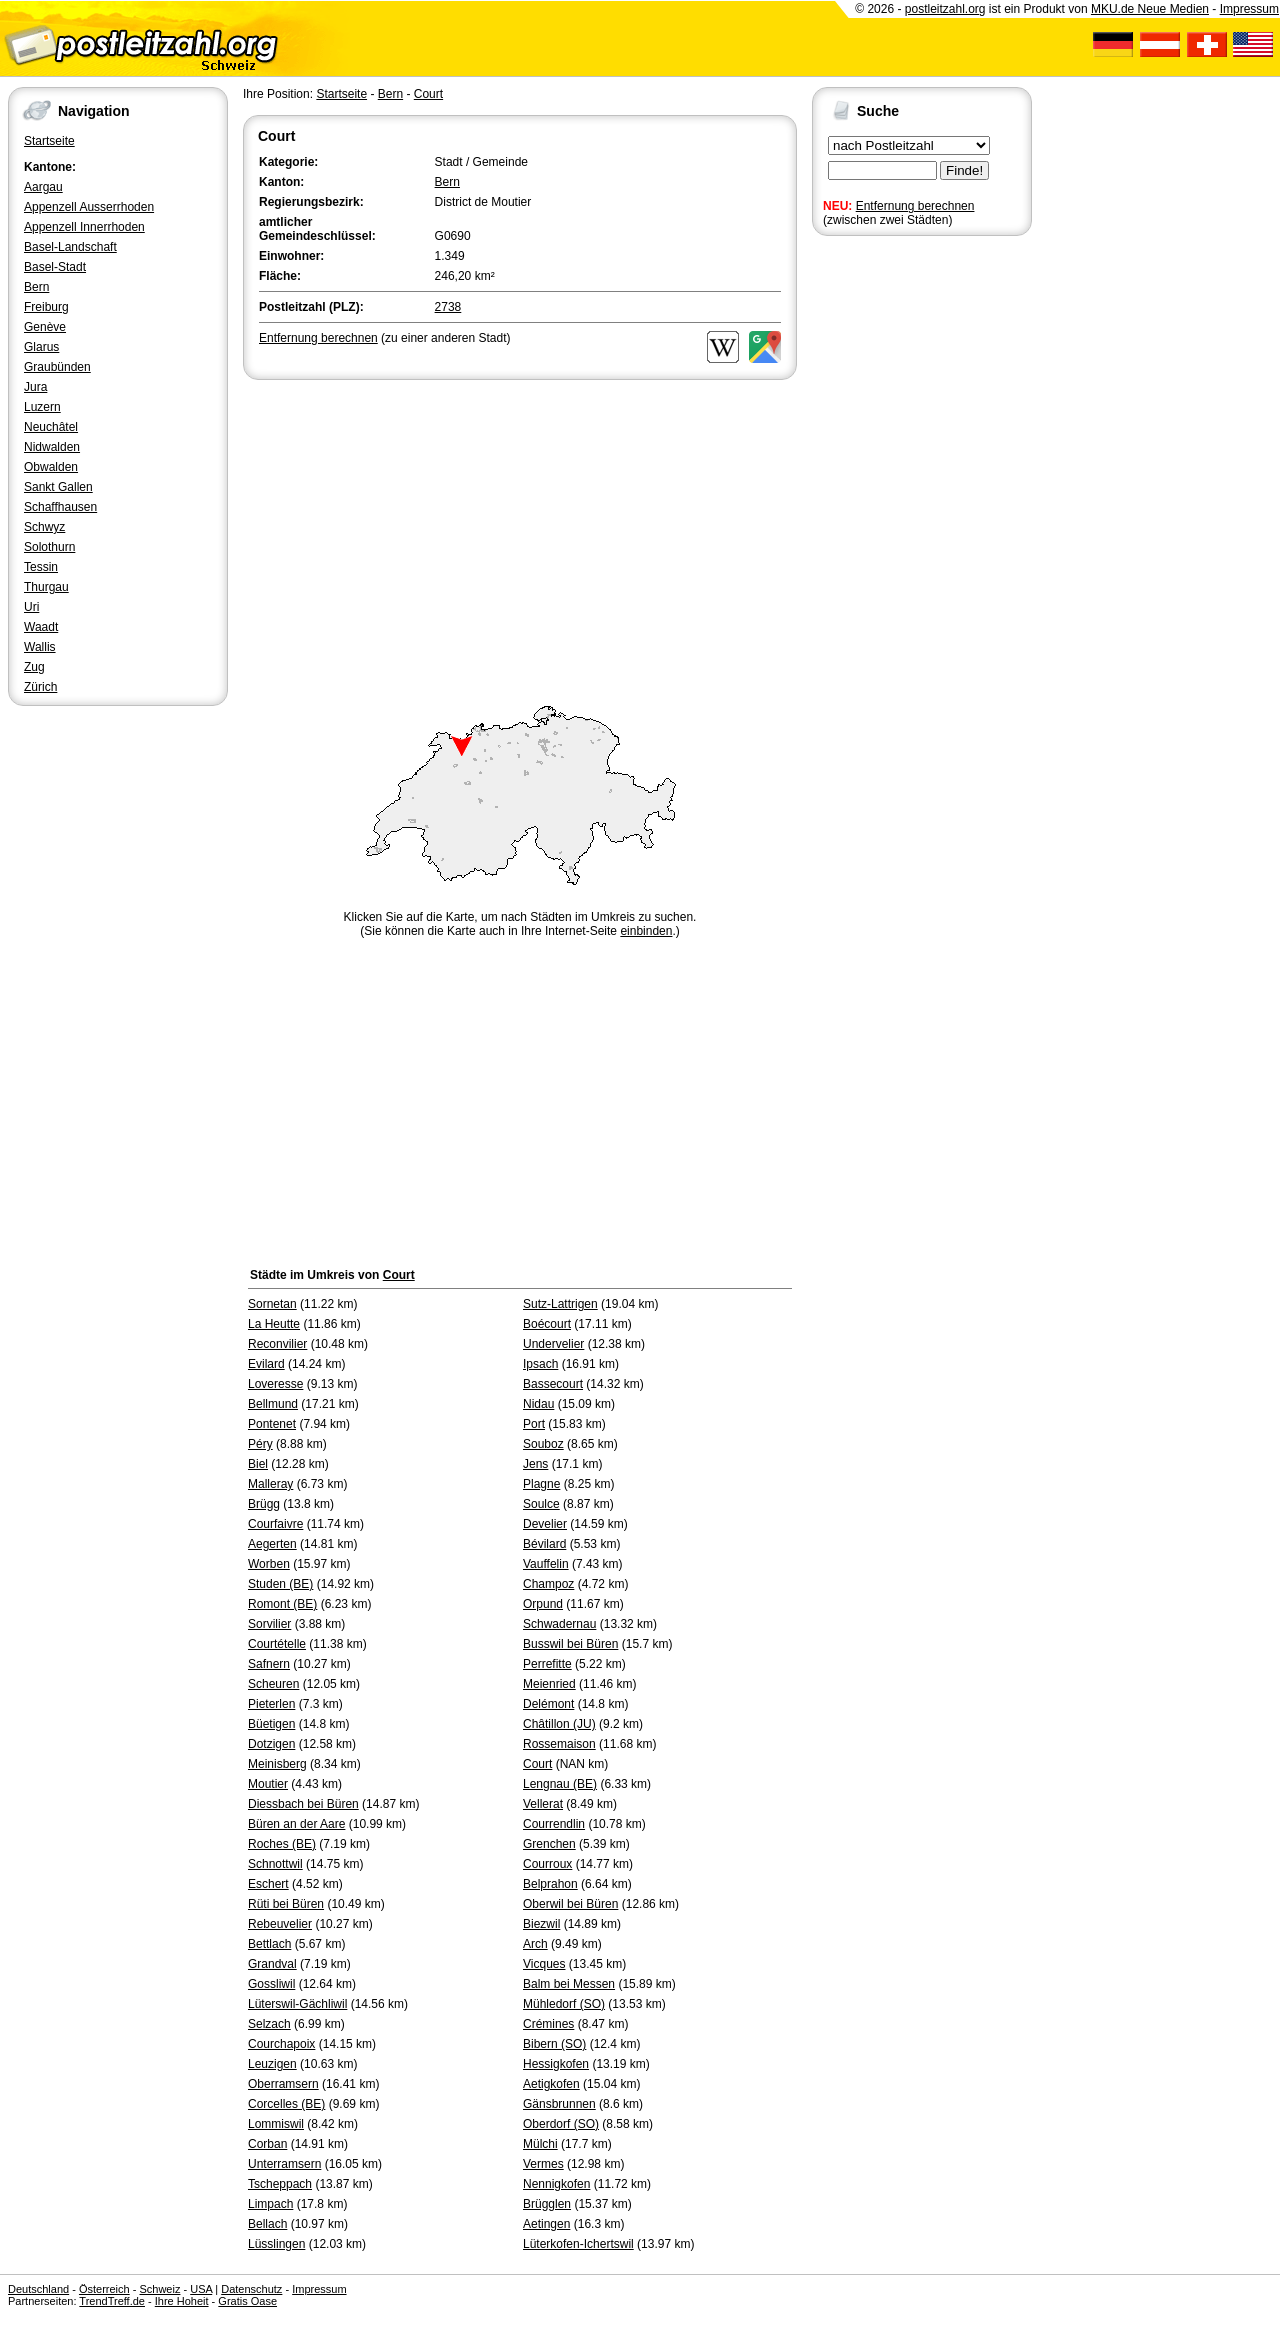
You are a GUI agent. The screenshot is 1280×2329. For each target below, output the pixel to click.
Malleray (270, 1484)
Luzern (42, 407)
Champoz (548, 1584)
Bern (36, 287)
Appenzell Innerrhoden (84, 227)
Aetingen (546, 2224)
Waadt (41, 627)
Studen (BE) (280, 1584)
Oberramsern (283, 2084)
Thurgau (46, 587)
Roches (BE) (282, 1844)
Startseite (49, 141)
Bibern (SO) (554, 2044)
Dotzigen (271, 1744)
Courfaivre (275, 1524)
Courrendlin (554, 1824)
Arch (535, 1944)
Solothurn (49, 547)
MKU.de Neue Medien (1150, 9)
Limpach (270, 2204)
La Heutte (274, 1324)
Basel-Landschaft (70, 247)
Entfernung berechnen (915, 206)
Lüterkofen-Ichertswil (578, 2244)
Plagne (541, 1484)
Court (428, 94)
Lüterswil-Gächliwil (297, 2004)
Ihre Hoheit (182, 2301)
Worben (269, 1564)
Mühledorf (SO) (564, 2004)
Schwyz (44, 527)
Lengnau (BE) (560, 1784)
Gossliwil (271, 1984)
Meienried (549, 1684)
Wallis (40, 647)
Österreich (104, 2289)
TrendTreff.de (112, 2301)
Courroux (547, 1864)
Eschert (268, 1884)
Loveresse (275, 1384)
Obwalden (51, 467)
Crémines (548, 2024)
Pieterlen (271, 1704)
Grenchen (549, 1844)
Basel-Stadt (55, 267)
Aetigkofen (551, 2084)
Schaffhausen (60, 507)
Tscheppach (280, 2184)
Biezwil (541, 1924)
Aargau (43, 187)
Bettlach (269, 1944)
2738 (448, 307)
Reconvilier (277, 1344)
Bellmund (273, 1404)
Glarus (41, 347)
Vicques (544, 1964)
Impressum (1249, 9)
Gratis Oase (247, 2301)
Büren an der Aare (296, 1824)
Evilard (266, 1364)
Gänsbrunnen (559, 2104)
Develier (545, 1524)
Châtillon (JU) (559, 1724)
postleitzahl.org (945, 9)
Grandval (272, 1964)
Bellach (267, 2224)
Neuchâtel (51, 427)
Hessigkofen (556, 2064)
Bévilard (544, 1544)
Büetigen (271, 1724)
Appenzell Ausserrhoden (89, 207)
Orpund (543, 1604)
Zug (34, 667)
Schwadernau (559, 1624)
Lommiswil (276, 2124)
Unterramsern (284, 2164)
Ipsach (540, 1364)
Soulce (541, 1504)
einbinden (646, 931)
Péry (260, 1444)
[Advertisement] (520, 534)
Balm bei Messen (569, 1984)
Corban (267, 2144)
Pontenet (272, 1424)
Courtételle (277, 1644)
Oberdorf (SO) (561, 2124)
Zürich (40, 687)
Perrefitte (547, 1664)
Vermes (543, 2164)
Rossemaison (559, 1744)
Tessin (41, 567)
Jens (535, 1464)
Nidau (538, 1404)
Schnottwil (275, 1864)
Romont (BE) (282, 1604)
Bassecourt (553, 1384)
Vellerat (543, 1804)
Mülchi (540, 2144)
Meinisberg (277, 1764)
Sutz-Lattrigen (560, 1304)
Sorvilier (269, 1624)
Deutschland (38, 2289)
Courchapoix (281, 2044)
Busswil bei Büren (570, 1644)
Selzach (269, 2024)
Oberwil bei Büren (570, 1904)
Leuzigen (272, 2064)
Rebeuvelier (280, 1924)
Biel (258, 1464)
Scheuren (273, 1684)
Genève (45, 327)
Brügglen (547, 2204)
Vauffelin (546, 1564)
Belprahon (550, 1884)
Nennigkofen (556, 2184)
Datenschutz (251, 2289)
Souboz (543, 1444)
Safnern (269, 1664)
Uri (31, 607)
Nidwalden (52, 447)
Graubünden (57, 367)
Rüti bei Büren (286, 1904)
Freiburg (46, 307)
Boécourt (547, 1324)
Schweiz (159, 2289)
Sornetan (272, 1304)
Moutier (268, 1784)
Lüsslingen (276, 2244)
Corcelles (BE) (286, 2104)
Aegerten (272, 1544)
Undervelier (553, 1344)
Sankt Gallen (58, 487)
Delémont (548, 1704)
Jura (35, 387)
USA (201, 2289)
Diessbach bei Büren (303, 1804)
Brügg (264, 1504)
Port (534, 1424)
